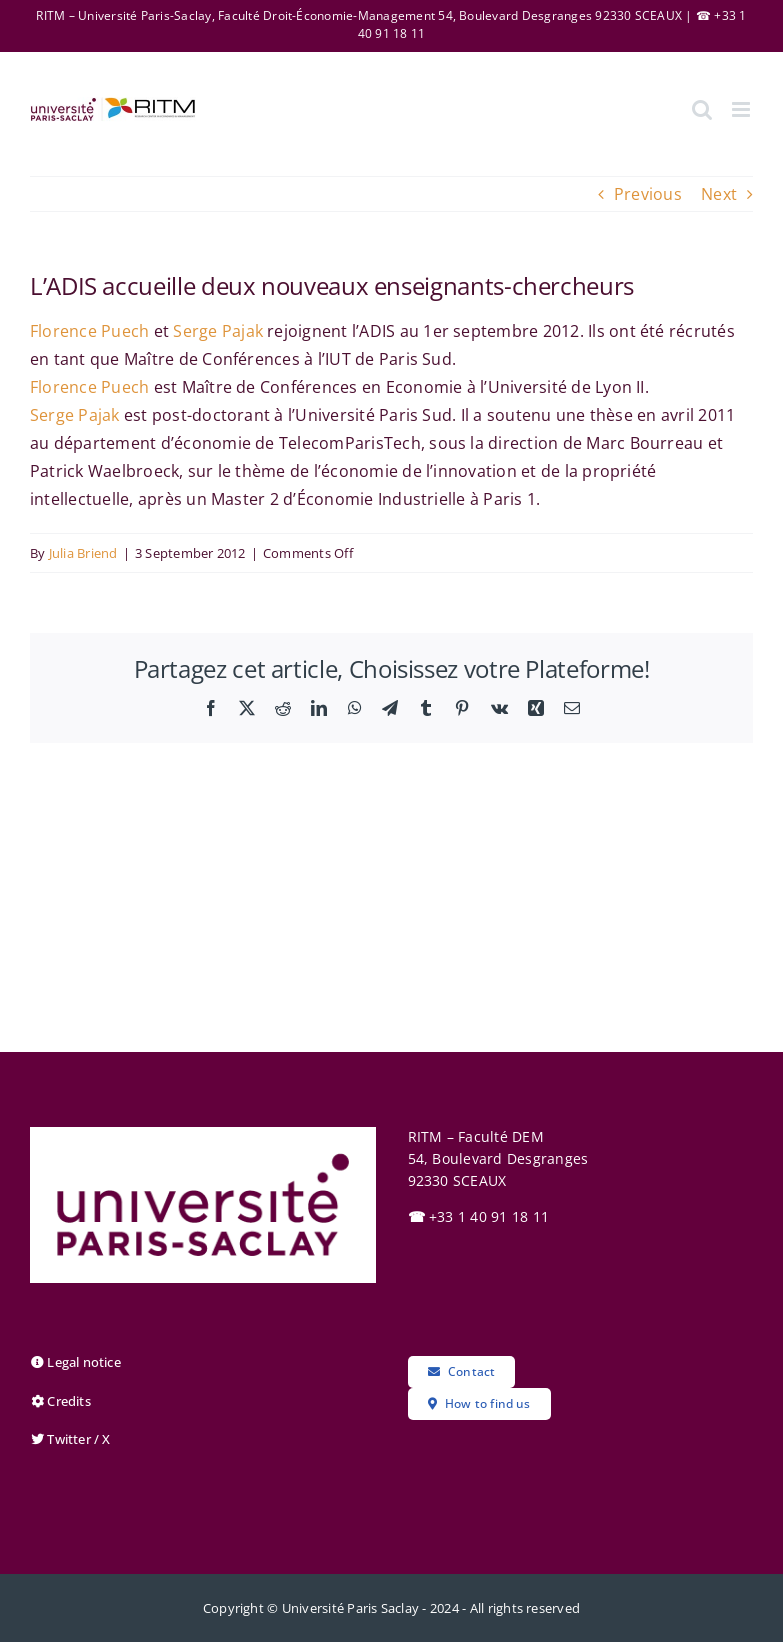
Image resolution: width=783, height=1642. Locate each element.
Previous (648, 194)
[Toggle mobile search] (702, 109)
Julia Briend (83, 553)
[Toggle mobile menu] (742, 109)
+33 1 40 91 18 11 (479, 1216)
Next (719, 194)
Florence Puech (89, 331)
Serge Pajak (218, 331)
